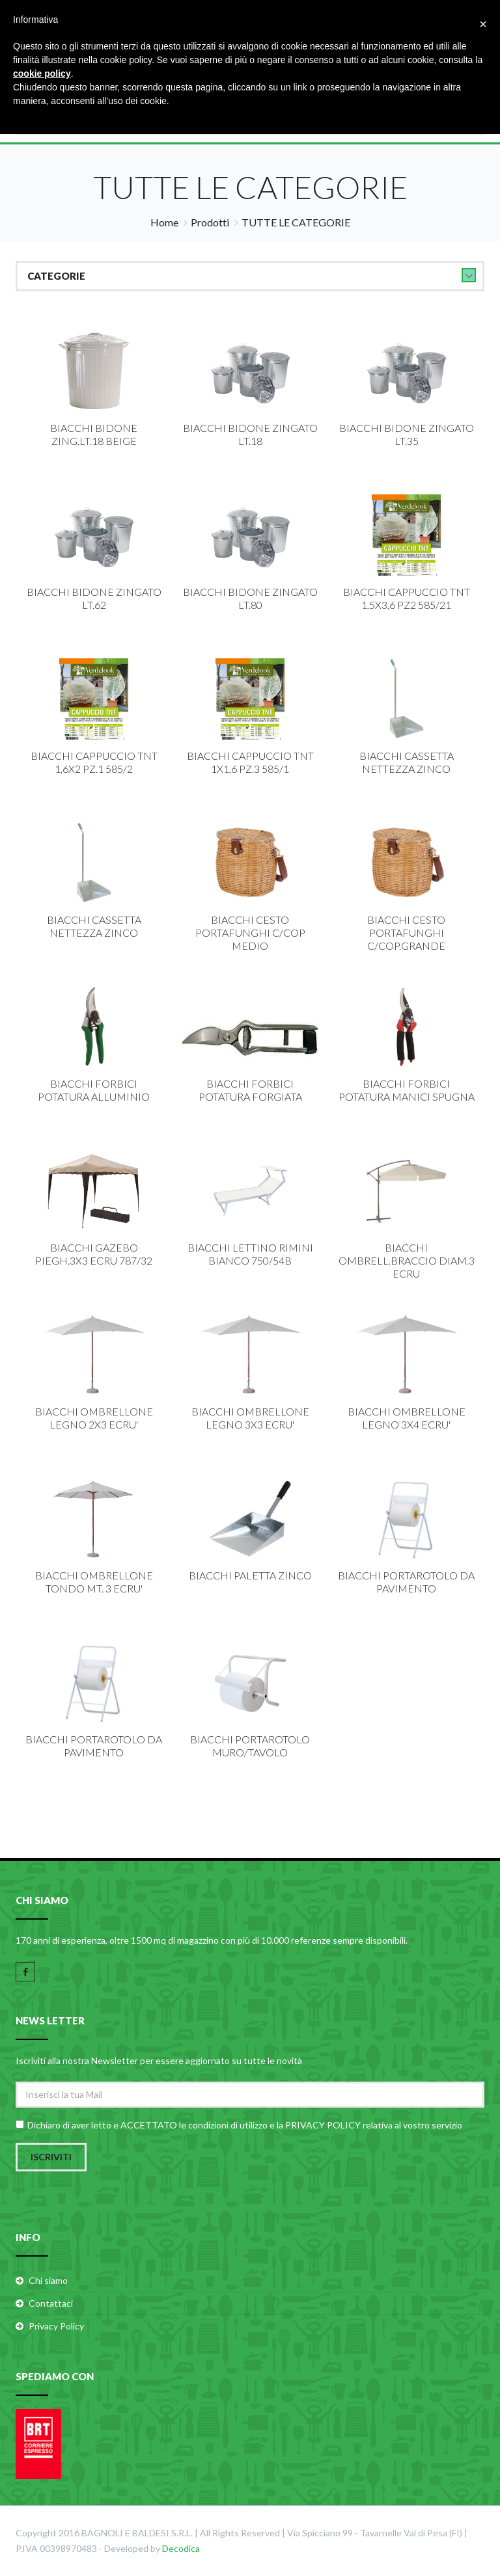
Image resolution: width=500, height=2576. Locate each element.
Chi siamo (48, 2279)
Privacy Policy (56, 2325)
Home (164, 222)
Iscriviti (51, 2156)
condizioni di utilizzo (228, 2124)
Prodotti (210, 222)
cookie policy (42, 73)
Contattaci (51, 2302)
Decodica (181, 2548)
